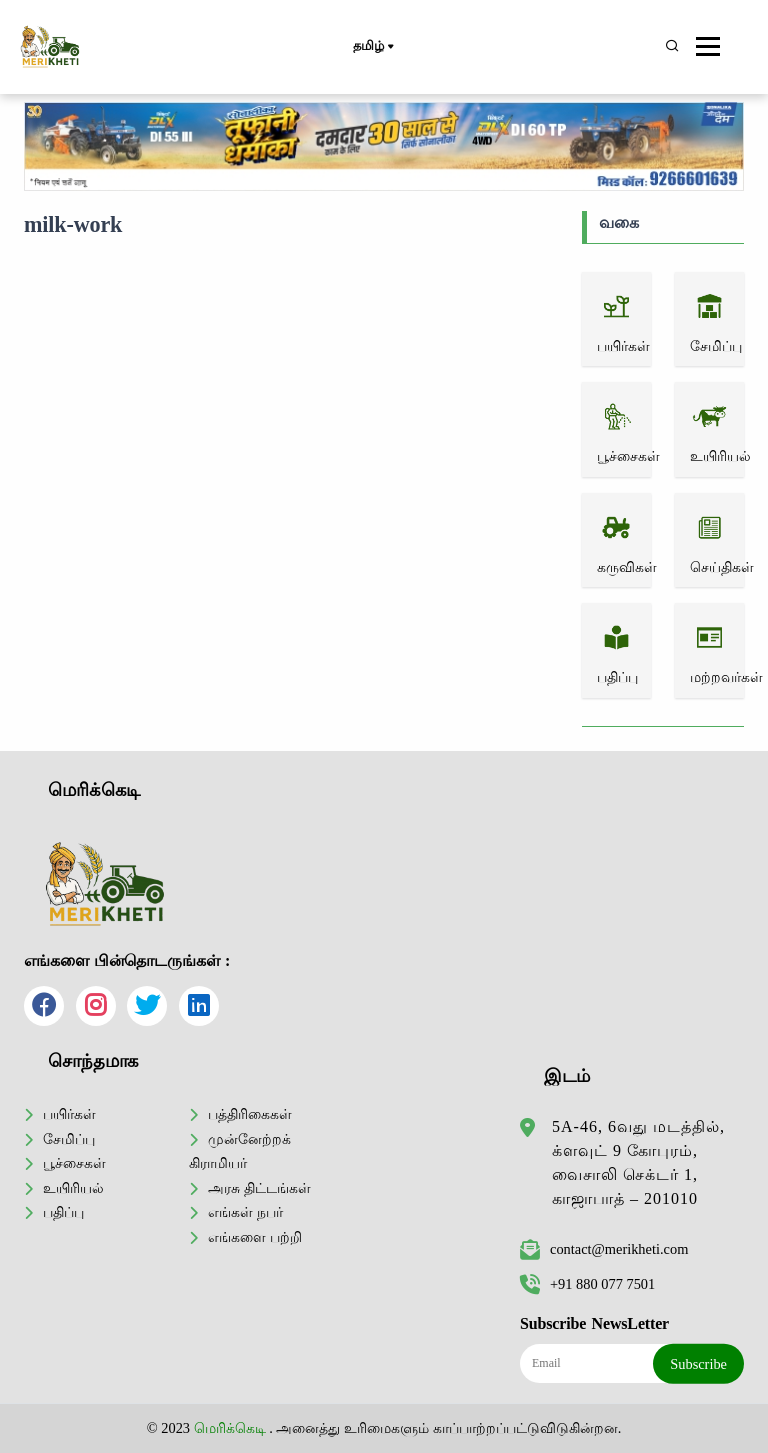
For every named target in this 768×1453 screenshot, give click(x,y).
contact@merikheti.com (604, 1249)
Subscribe (698, 1364)
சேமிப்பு (69, 1139)
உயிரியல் (73, 1188)
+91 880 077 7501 (587, 1284)
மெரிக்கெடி (230, 1428)
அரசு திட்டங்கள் (259, 1188)
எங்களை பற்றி (255, 1237)
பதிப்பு (63, 1212)
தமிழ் (372, 47)
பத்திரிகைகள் (250, 1114)
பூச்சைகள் (74, 1163)
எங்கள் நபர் (245, 1212)
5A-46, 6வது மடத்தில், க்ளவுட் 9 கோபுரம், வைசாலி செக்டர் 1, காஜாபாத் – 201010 (638, 1162)
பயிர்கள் (69, 1114)
